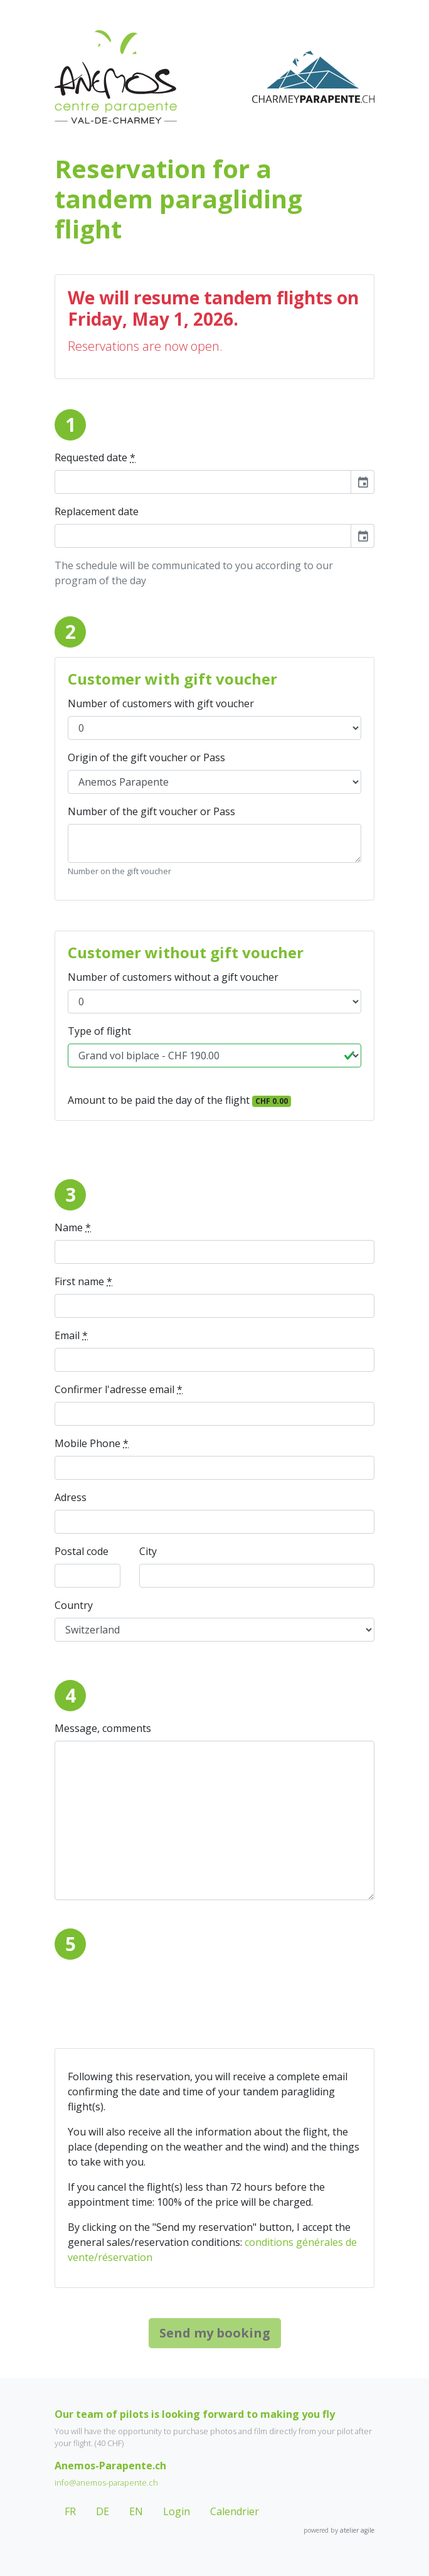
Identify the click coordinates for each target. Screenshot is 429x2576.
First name (83, 1281)
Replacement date (97, 511)
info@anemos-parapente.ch (106, 2482)
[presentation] (150, 1993)
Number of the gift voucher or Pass (151, 811)
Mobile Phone (92, 1443)
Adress (71, 1497)
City (148, 1551)
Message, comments (103, 1728)
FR (70, 2511)
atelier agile (357, 2530)
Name (73, 1227)
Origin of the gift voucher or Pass (146, 757)
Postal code (82, 1551)
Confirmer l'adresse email (119, 1389)
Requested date (95, 457)
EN (136, 2511)
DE (102, 2511)
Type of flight (99, 1031)
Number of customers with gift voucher (161, 703)
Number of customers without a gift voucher (173, 977)
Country (74, 1605)
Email (71, 1335)
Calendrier (234, 2511)
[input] (203, 482)
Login (176, 2511)
